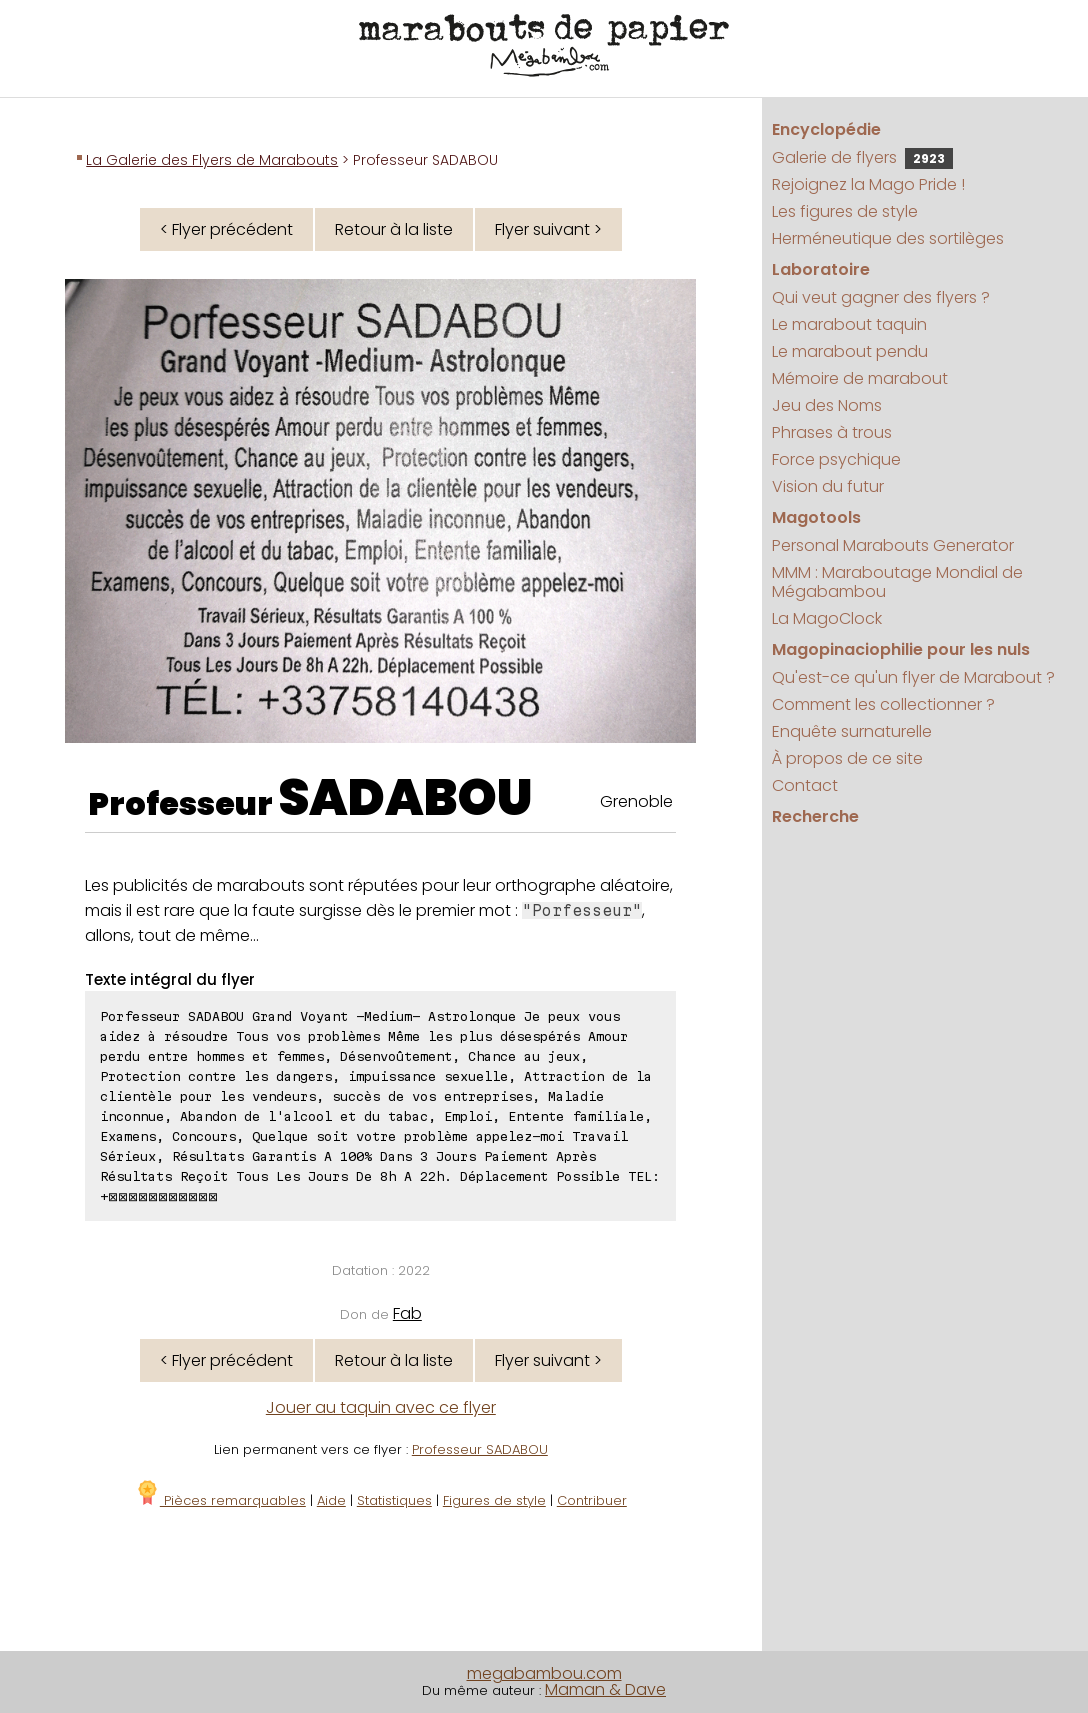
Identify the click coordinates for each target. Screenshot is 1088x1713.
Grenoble (636, 801)
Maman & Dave (605, 1689)
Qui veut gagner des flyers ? (881, 297)
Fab (407, 1313)
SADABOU (405, 798)
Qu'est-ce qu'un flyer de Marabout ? (913, 677)
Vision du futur (828, 486)
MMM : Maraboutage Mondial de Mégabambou (897, 582)
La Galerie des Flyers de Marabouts (212, 160)
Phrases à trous (832, 432)
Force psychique (836, 459)
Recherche (815, 816)
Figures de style (494, 1500)
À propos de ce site (847, 758)
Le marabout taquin (849, 324)
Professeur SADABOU (480, 1449)
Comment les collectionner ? (883, 704)
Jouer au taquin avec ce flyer (381, 1407)
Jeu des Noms (827, 405)
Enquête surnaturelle (852, 731)
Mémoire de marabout (860, 378)
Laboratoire (821, 269)
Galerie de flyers (862, 157)
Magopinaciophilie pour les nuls (901, 649)
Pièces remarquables (220, 1500)
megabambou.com (544, 1673)
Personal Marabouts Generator (893, 545)
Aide (331, 1500)
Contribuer (592, 1500)
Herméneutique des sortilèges (888, 238)
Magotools (816, 517)
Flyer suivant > (548, 229)
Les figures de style (845, 211)
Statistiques (394, 1500)
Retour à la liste (394, 229)
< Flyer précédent (226, 229)
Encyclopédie (826, 129)
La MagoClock (827, 618)
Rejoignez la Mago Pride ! (868, 184)
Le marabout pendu (850, 351)
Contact (805, 785)
